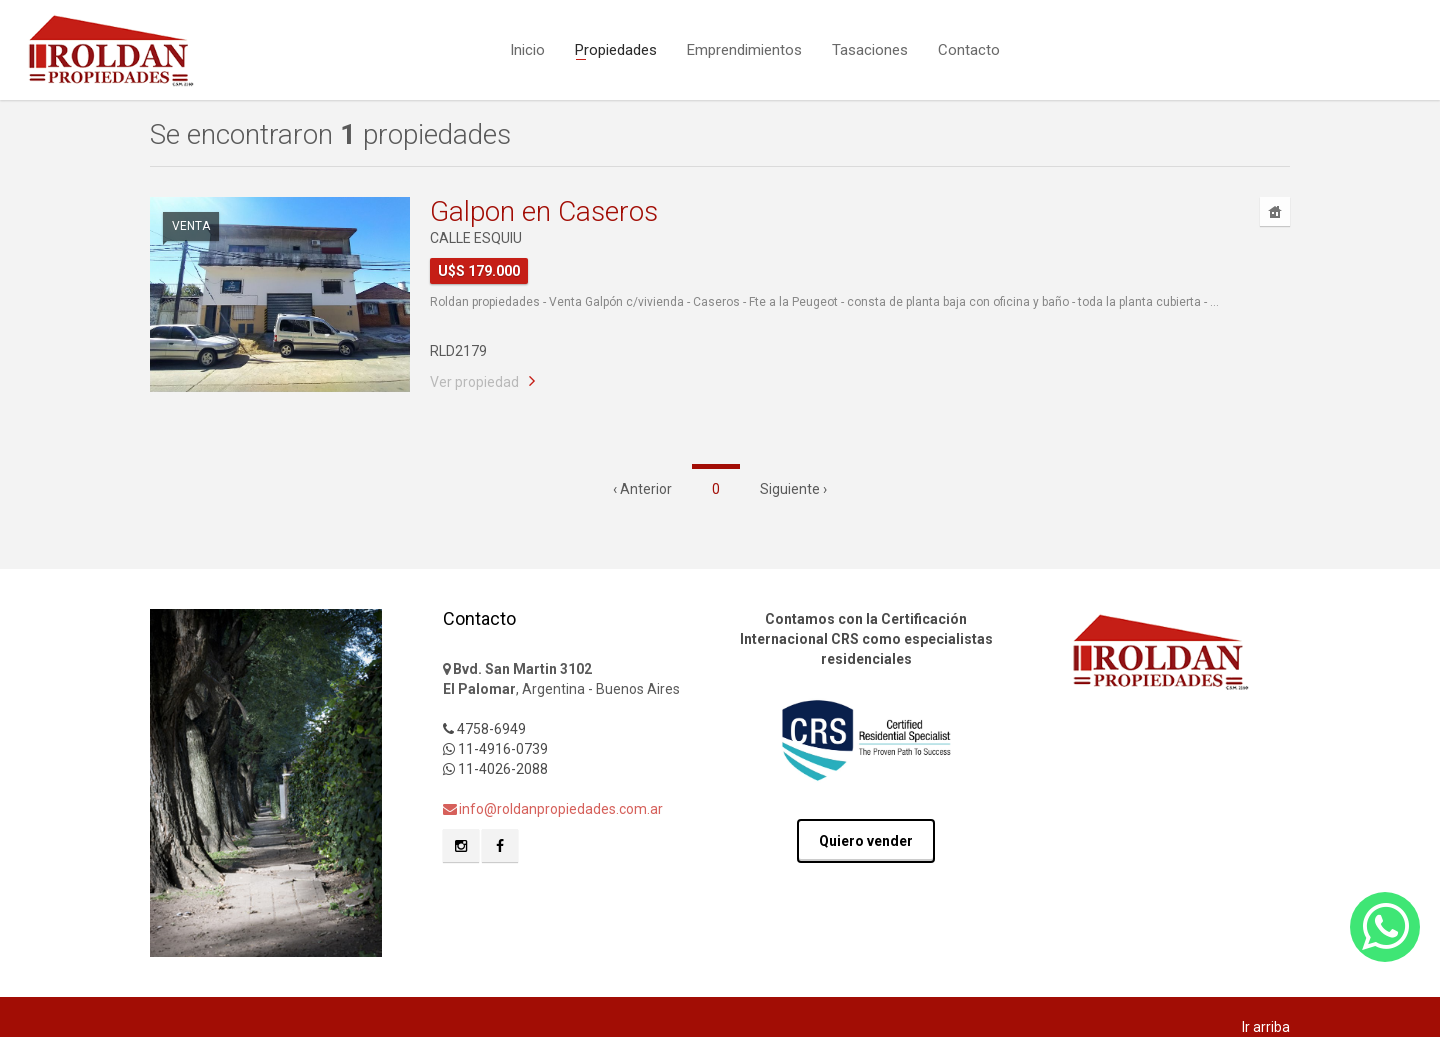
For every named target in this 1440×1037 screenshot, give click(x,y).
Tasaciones (870, 48)
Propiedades (616, 48)
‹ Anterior (642, 489)
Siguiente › (793, 489)
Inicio (527, 48)
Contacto (969, 48)
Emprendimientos (744, 48)
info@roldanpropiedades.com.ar (553, 809)
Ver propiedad (474, 382)
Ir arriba (1266, 1027)
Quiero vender (866, 841)
